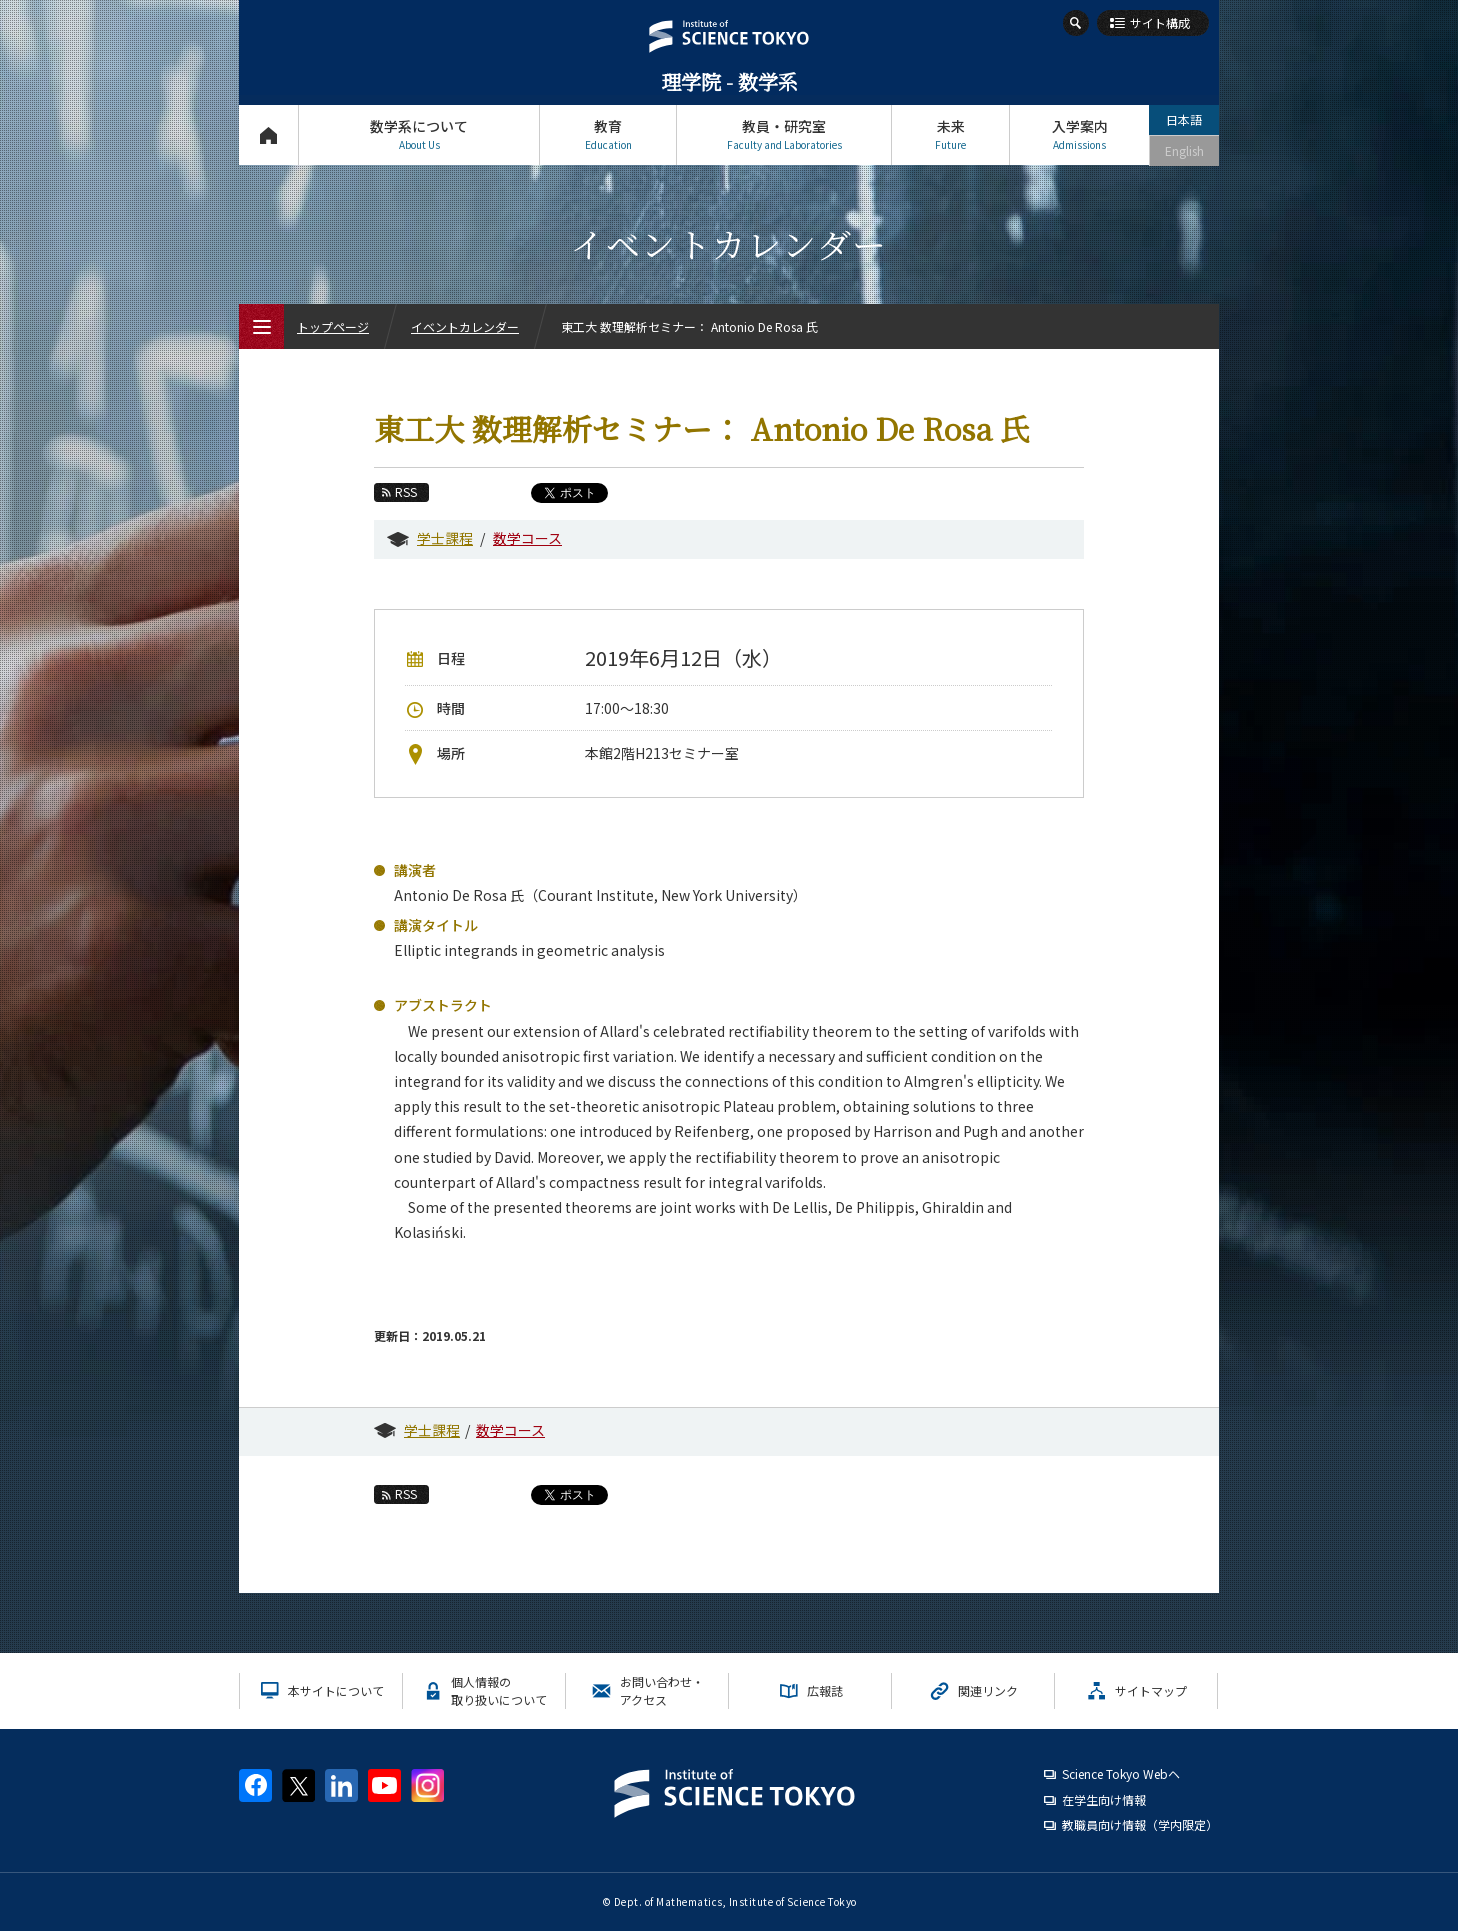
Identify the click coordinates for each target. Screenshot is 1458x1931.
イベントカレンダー (465, 326)
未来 (950, 134)
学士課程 (445, 538)
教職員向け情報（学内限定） (1140, 1824)
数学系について (419, 134)
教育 (608, 134)
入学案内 (1079, 134)
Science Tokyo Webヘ (1121, 1773)
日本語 (1184, 119)
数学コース (527, 538)
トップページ (268, 134)
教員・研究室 (784, 134)
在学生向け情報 (1104, 1799)
